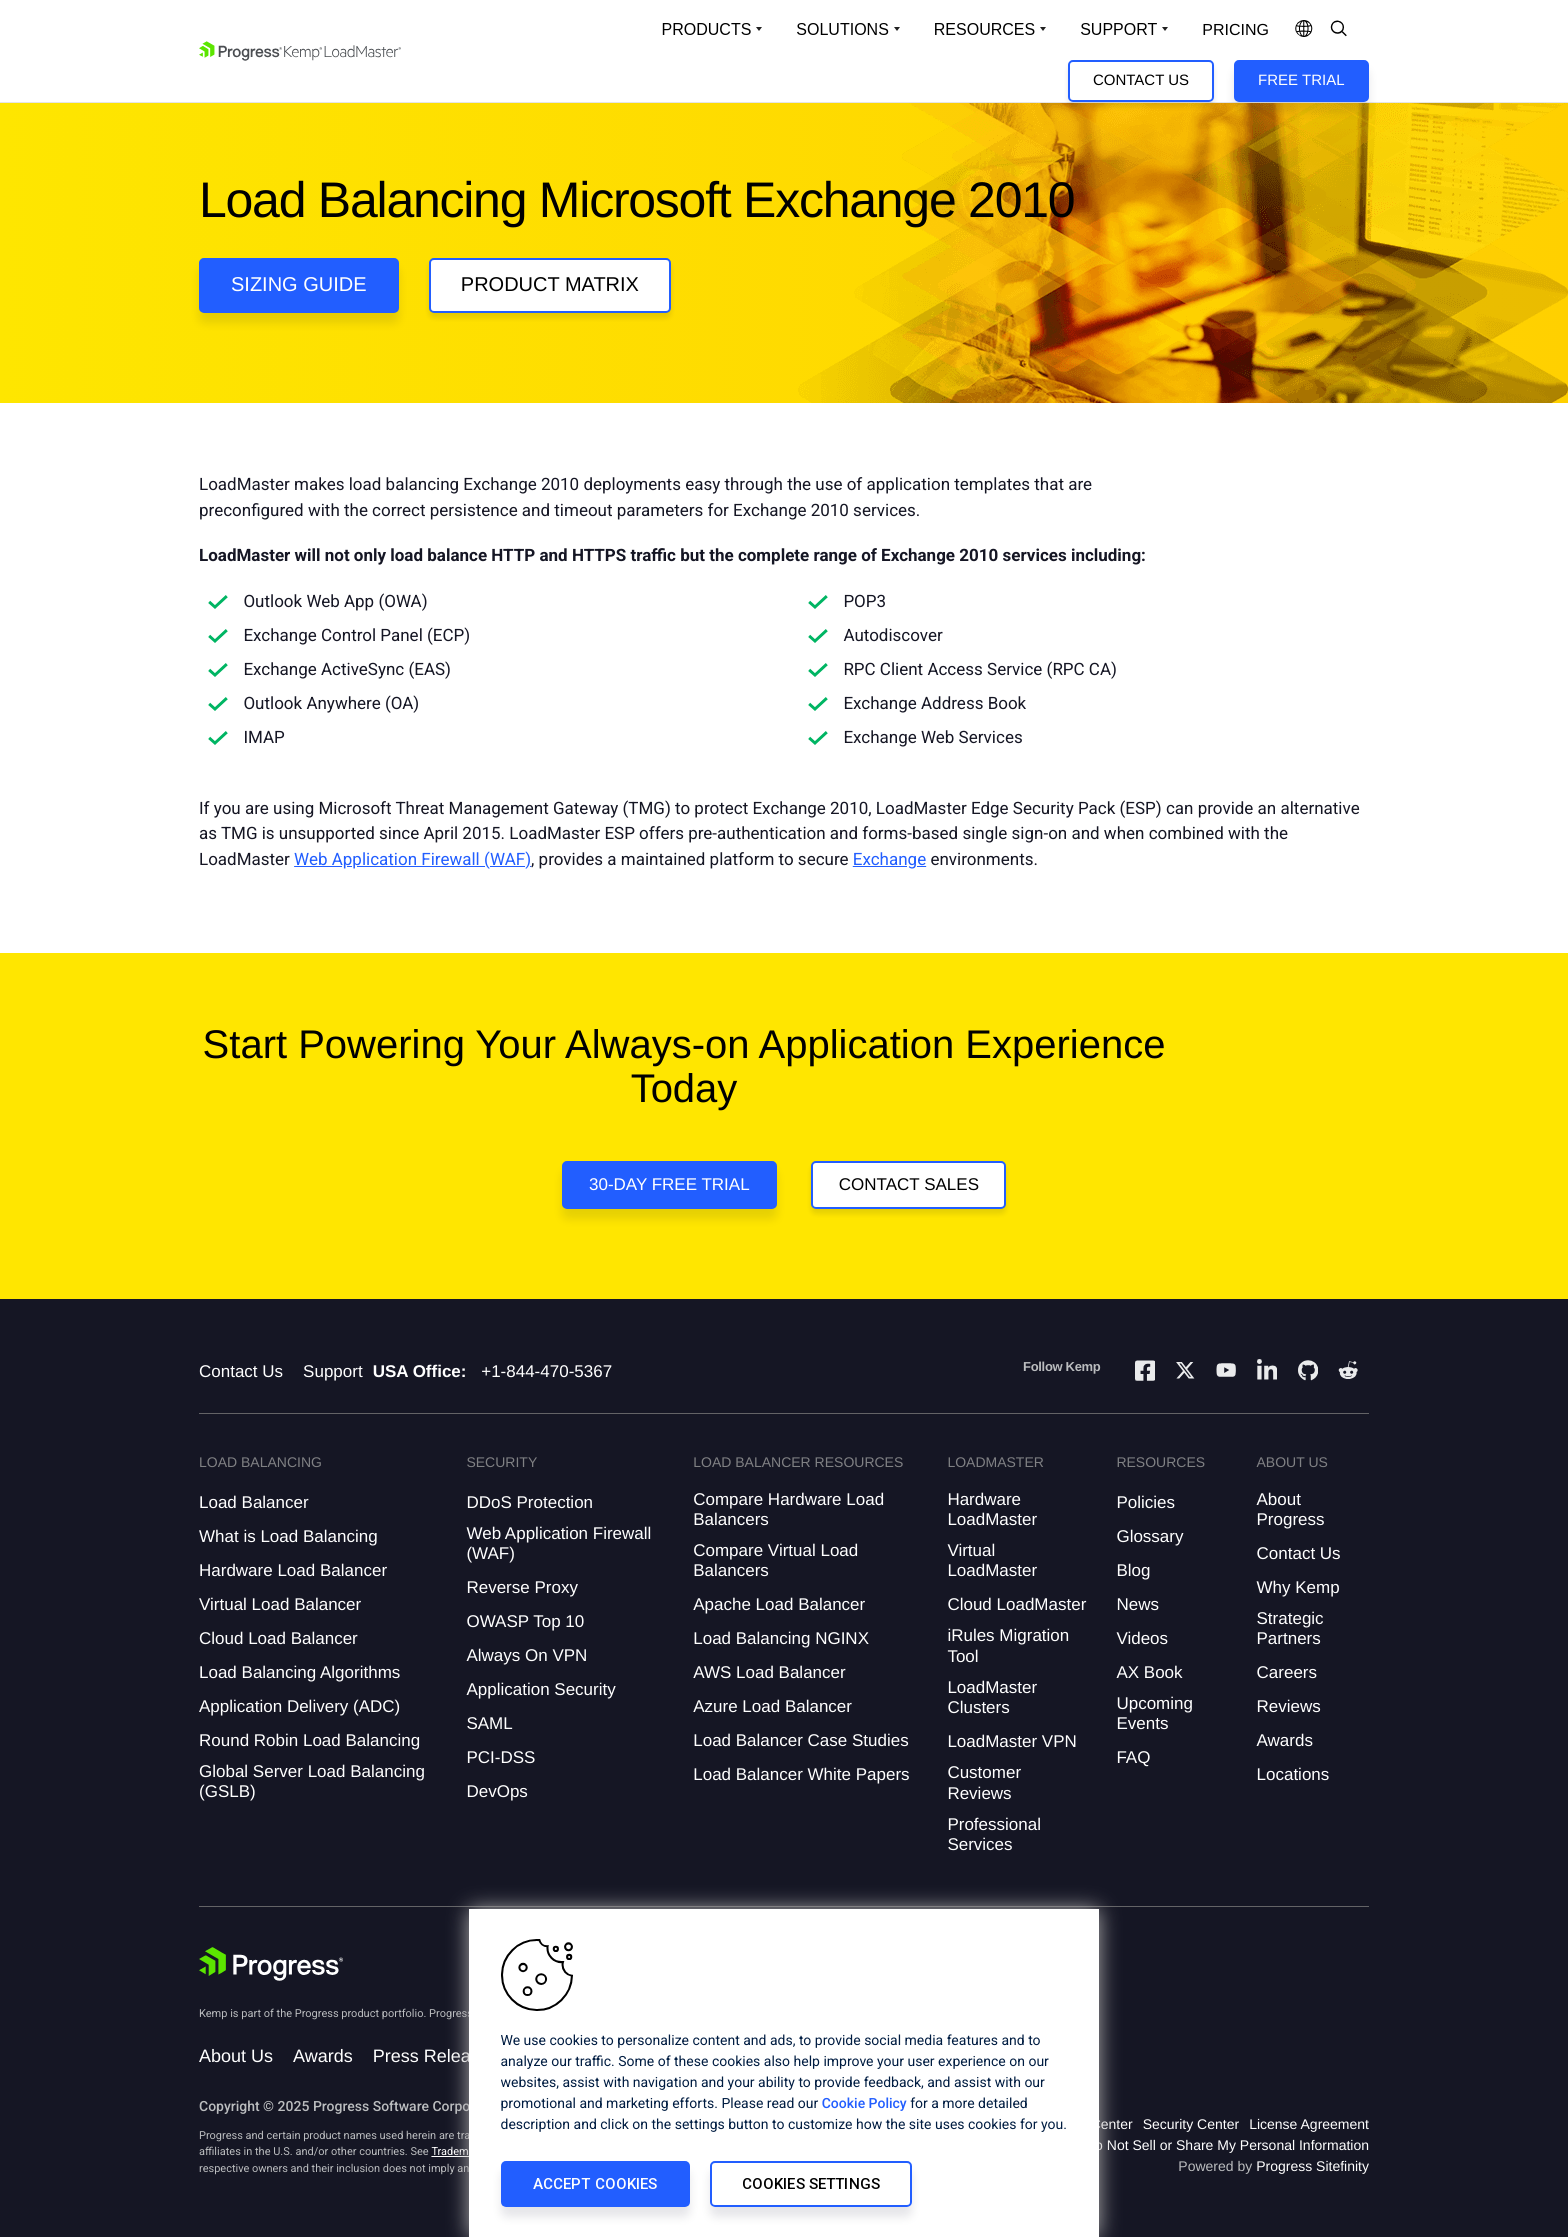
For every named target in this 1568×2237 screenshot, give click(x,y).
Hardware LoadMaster (992, 1509)
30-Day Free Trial (669, 1184)
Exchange (889, 860)
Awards (1285, 1740)
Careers (1287, 1672)
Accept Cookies (595, 2184)
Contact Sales (909, 1184)
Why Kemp (1298, 1587)
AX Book (1149, 1672)
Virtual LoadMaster (992, 1560)
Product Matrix (550, 285)
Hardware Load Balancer (293, 1570)
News (1137, 1604)
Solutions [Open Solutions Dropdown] (842, 29)
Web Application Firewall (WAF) (412, 860)
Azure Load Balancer (772, 1706)
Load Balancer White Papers (801, 1774)
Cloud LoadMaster (1016, 1604)
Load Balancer (254, 1502)
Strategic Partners (1290, 1628)
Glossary (1149, 1536)
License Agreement (1309, 2124)
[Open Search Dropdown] (1339, 30)
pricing (1235, 30)
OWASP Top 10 (525, 1621)
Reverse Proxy (521, 1587)
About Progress (1291, 1509)
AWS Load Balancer (769, 1672)
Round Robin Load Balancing (309, 1740)
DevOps (496, 1791)
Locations (1293, 1774)
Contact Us (1141, 80)
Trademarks (460, 2151)
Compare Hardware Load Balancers (788, 1509)
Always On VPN (526, 1655)
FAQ (1133, 1757)
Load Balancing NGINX (781, 1638)
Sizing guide (299, 285)
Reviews (1289, 1706)
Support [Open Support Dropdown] (1118, 29)
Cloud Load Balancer (278, 1638)
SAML (489, 1723)
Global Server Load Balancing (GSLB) (312, 1781)
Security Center (1191, 2124)
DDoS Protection (529, 1502)
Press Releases (436, 2056)
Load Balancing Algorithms (299, 1672)
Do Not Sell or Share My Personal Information (1227, 2145)
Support (333, 1371)
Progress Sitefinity (1312, 2166)
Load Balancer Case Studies (800, 1740)
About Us (236, 2056)
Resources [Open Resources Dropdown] (984, 29)
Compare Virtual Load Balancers (775, 1560)
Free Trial (1301, 80)
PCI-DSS (500, 1757)
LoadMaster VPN (1011, 1741)
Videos (1142, 1638)
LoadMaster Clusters (992, 1697)
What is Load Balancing (288, 1536)
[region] (784, 2073)
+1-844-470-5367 (546, 1371)
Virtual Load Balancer (280, 1604)
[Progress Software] (271, 1966)
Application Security (540, 1689)
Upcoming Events (1154, 1713)
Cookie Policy (864, 2104)
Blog (1133, 1570)
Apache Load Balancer (779, 1604)
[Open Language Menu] (1304, 30)
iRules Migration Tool (1008, 1645)
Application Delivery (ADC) (299, 1706)
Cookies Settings (811, 2184)
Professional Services (994, 1834)
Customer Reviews (984, 1782)
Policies (1145, 1502)
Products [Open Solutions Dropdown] (707, 29)
